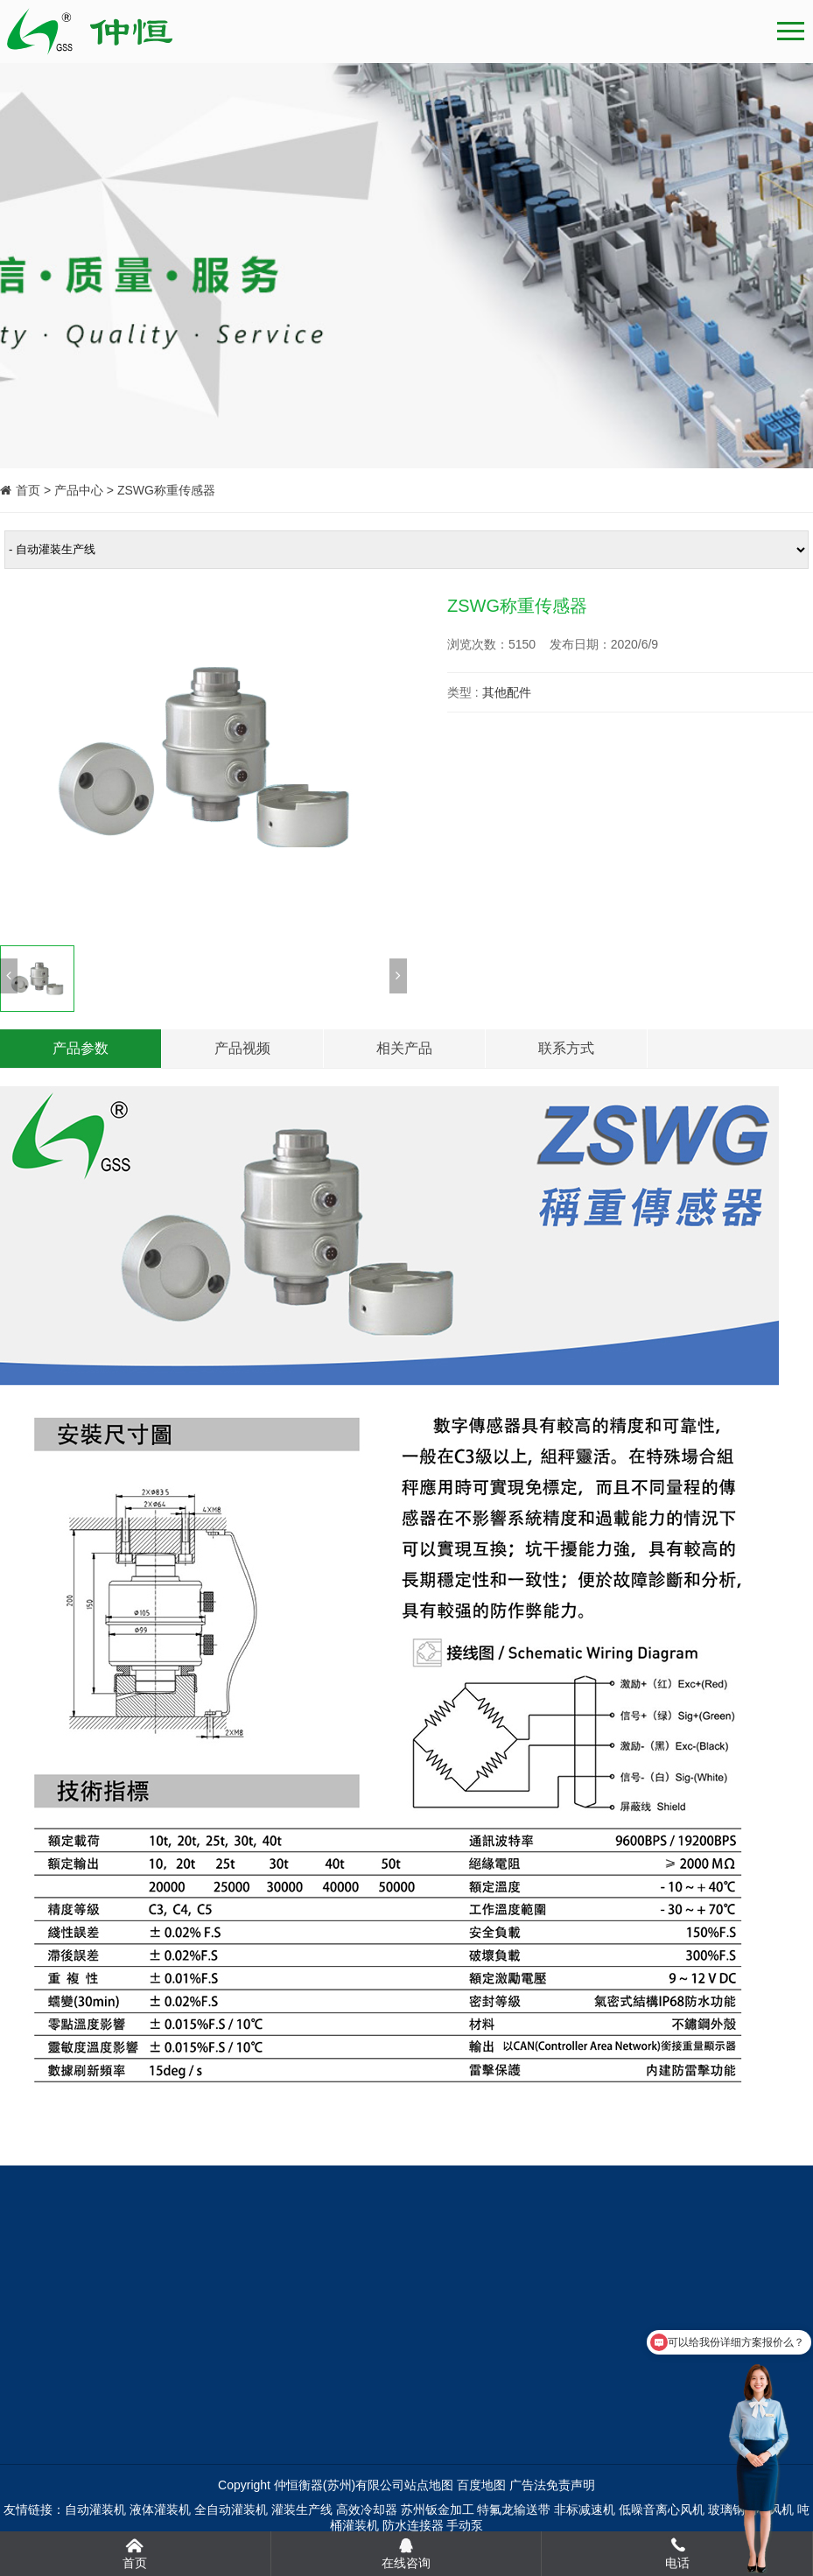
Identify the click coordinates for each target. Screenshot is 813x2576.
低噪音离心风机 (661, 2509)
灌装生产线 (302, 2509)
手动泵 (464, 2525)
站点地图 (428, 2485)
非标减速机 (584, 2509)
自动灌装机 (95, 2509)
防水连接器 (413, 2525)
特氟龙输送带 (513, 2509)
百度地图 (481, 2485)
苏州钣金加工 (437, 2509)
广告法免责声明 (552, 2485)
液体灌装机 (160, 2509)
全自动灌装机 (231, 2509)
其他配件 (506, 692)
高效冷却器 (366, 2509)
